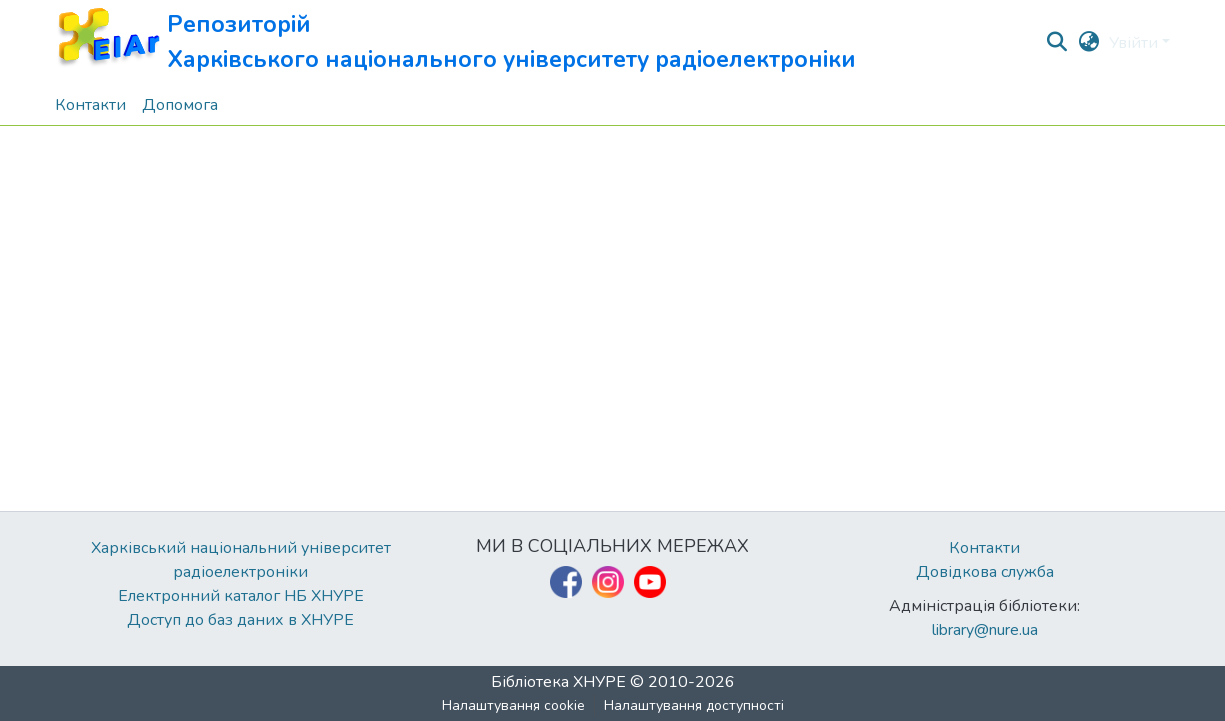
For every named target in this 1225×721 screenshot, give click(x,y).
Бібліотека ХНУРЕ (558, 682)
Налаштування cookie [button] (513, 705)
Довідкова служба (985, 572)
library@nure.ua (985, 630)
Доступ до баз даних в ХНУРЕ (240, 620)
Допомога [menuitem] (180, 105)
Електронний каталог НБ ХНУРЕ (241, 596)
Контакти (984, 548)
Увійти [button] (1135, 43)
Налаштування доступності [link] (694, 705)
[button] (455, 42)
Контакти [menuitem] (90, 105)
